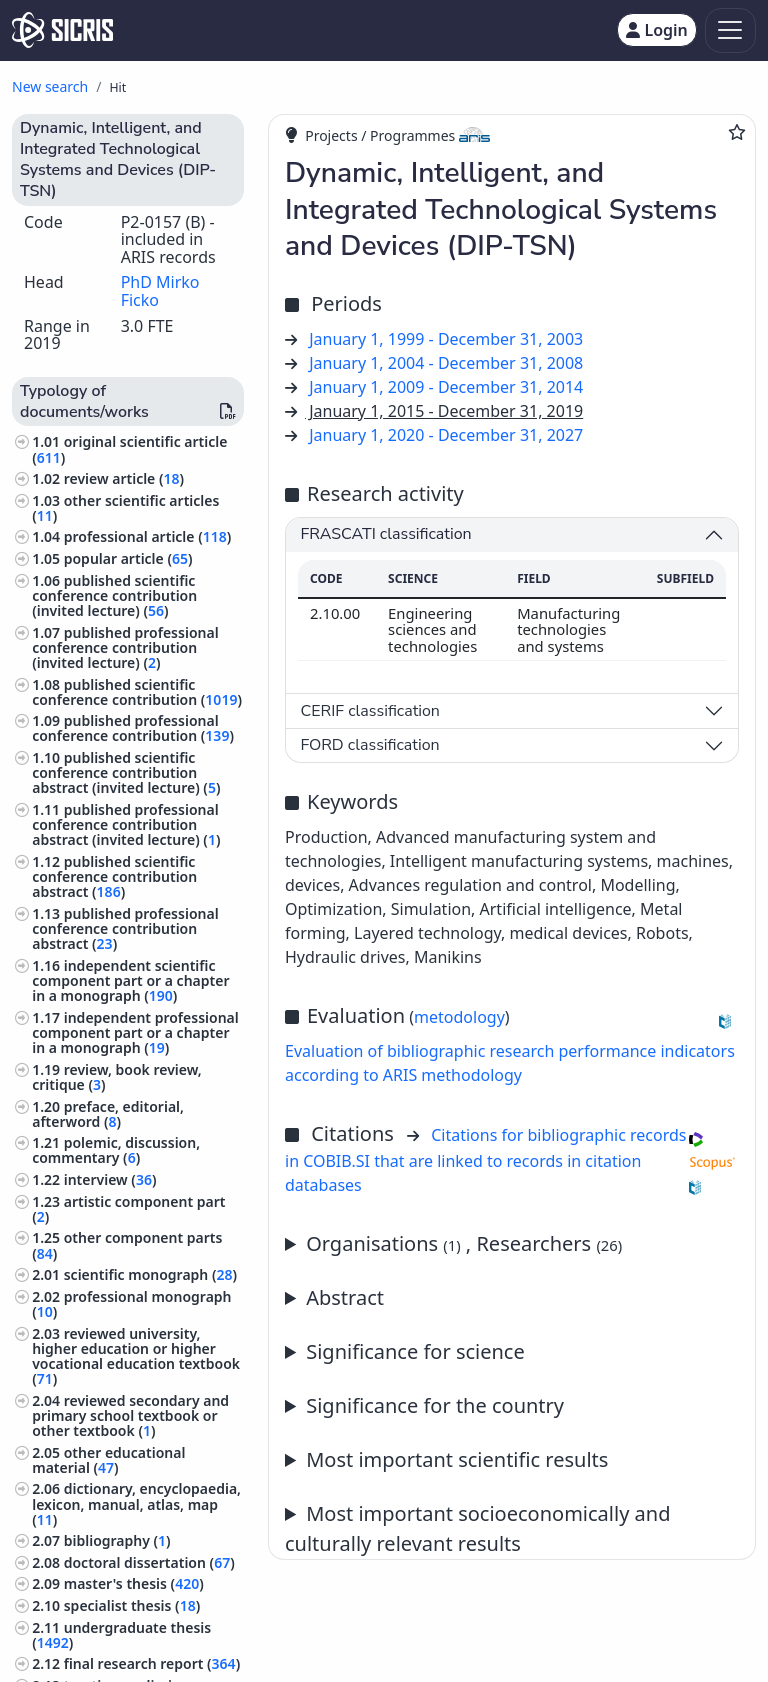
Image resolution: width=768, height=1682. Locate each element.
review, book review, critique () (117, 1077)
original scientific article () (129, 449)
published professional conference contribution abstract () (125, 928)
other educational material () (108, 1460)
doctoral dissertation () (149, 1562)
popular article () (128, 558)
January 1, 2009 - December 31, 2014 (446, 387)
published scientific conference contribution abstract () (114, 876)
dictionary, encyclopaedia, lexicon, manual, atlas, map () (136, 1503)
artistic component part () (128, 1209)
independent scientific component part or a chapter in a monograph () (130, 980)
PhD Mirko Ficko (160, 291)
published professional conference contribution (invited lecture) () (125, 647)
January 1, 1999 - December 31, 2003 (446, 339)
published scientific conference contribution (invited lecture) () (114, 595)
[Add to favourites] (737, 132)
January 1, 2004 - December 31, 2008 (446, 363)
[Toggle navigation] (730, 30)
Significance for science (415, 1351)
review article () (124, 478)
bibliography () (117, 1540)
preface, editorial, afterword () (108, 1114)
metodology (459, 1017)
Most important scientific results (457, 1459)
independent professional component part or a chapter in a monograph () (135, 1032)
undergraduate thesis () (121, 1635)
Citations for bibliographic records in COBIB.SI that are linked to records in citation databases (485, 1160)
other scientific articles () (125, 508)
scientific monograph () (150, 1274)
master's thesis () (134, 1583)
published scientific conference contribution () (137, 692)
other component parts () (127, 1245)
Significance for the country (435, 1405)
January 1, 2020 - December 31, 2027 (446, 435)
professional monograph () (131, 1304)
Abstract (345, 1297)
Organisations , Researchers (464, 1243)
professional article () (148, 536)
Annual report (512, 1460)
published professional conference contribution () (133, 728)
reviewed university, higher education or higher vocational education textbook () (136, 1356)
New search (50, 86)
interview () (110, 1179)
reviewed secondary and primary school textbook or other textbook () (130, 1415)
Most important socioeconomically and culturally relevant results (477, 1528)
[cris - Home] (62, 30)
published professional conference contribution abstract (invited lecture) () (126, 824)
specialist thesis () (132, 1605)
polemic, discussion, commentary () (116, 1150)
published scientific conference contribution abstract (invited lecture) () (126, 772)
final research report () (152, 1663)
